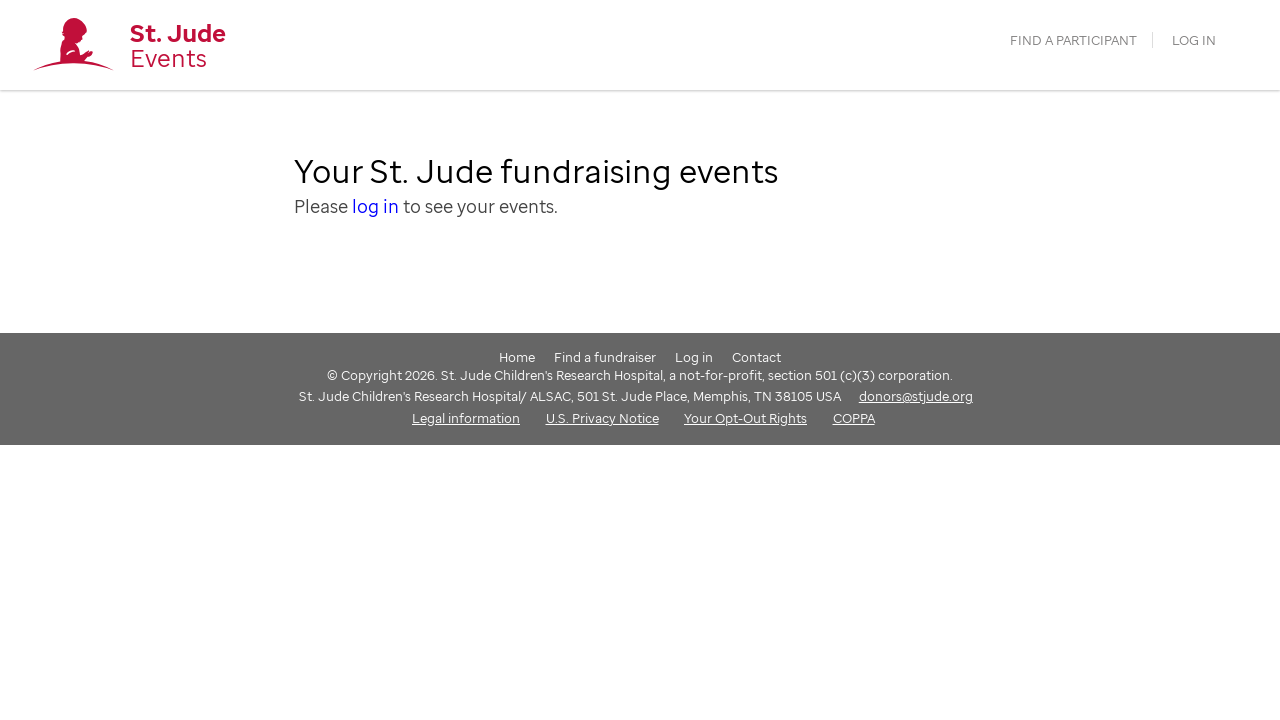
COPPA (854, 418)
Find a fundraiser (605, 357)
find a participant (1073, 40)
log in (375, 206)
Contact (756, 357)
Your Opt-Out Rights (745, 418)
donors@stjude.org (916, 396)
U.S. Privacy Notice (602, 418)
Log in (1194, 40)
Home (517, 357)
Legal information (466, 418)
